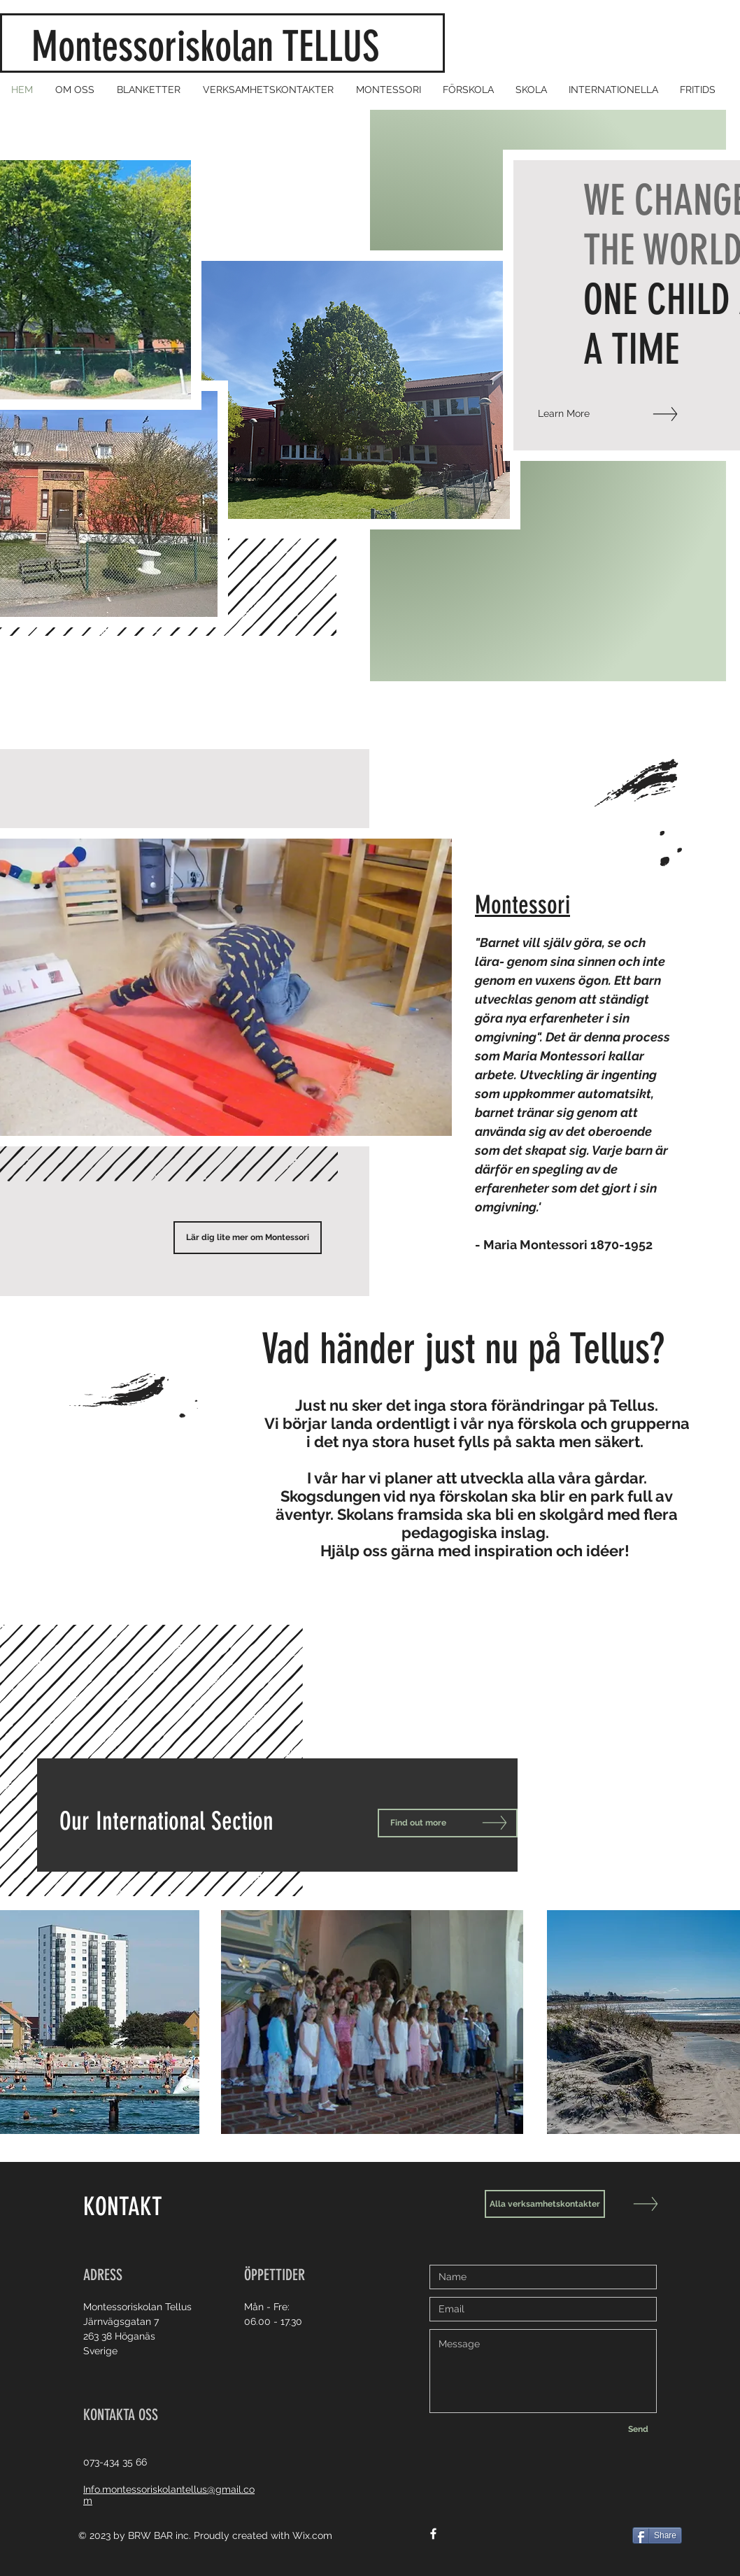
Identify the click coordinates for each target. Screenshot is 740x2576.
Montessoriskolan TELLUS (215, 46)
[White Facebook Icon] (433, 2533)
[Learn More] (596, 414)
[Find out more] (448, 1823)
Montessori (522, 905)
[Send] (638, 2429)
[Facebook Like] (621, 2540)
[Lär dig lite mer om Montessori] (247, 1237)
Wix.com (312, 2535)
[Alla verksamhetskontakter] (545, 2204)
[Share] (657, 2535)
